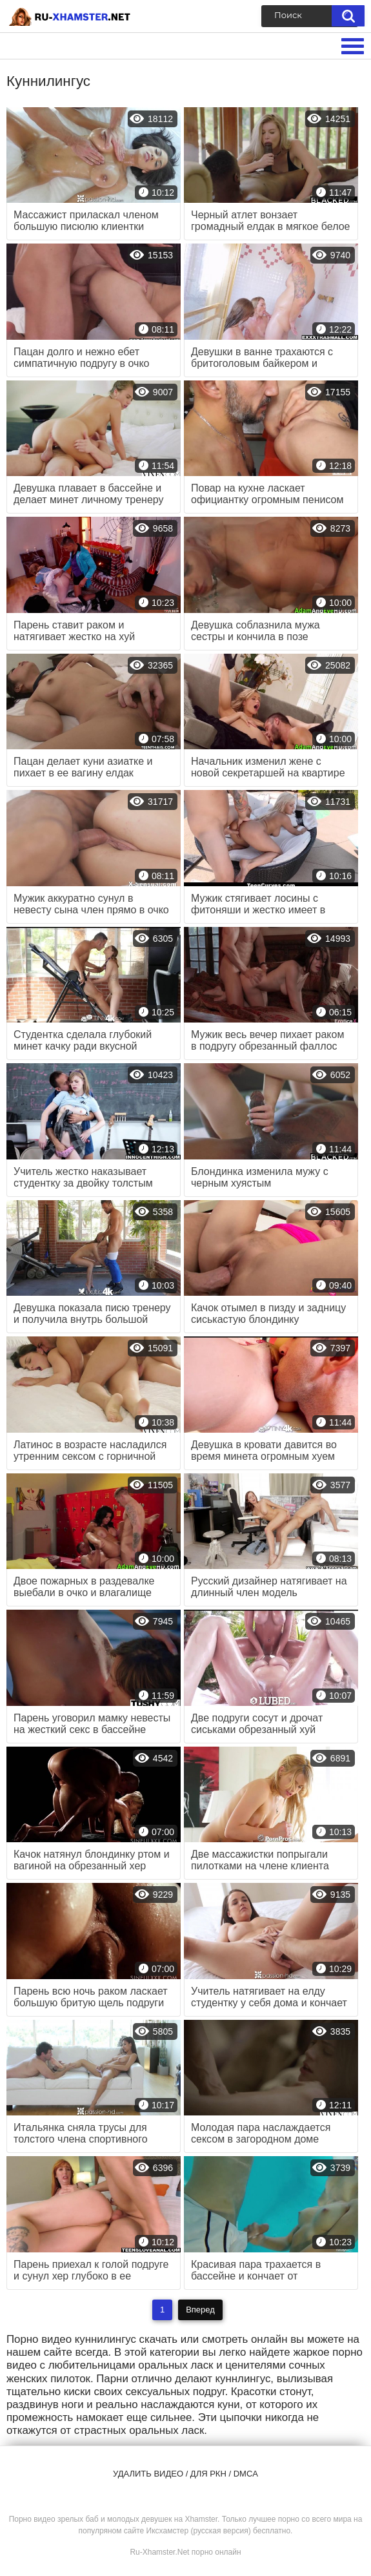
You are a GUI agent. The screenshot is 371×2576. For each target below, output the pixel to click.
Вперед (200, 2309)
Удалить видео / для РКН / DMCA (185, 2473)
